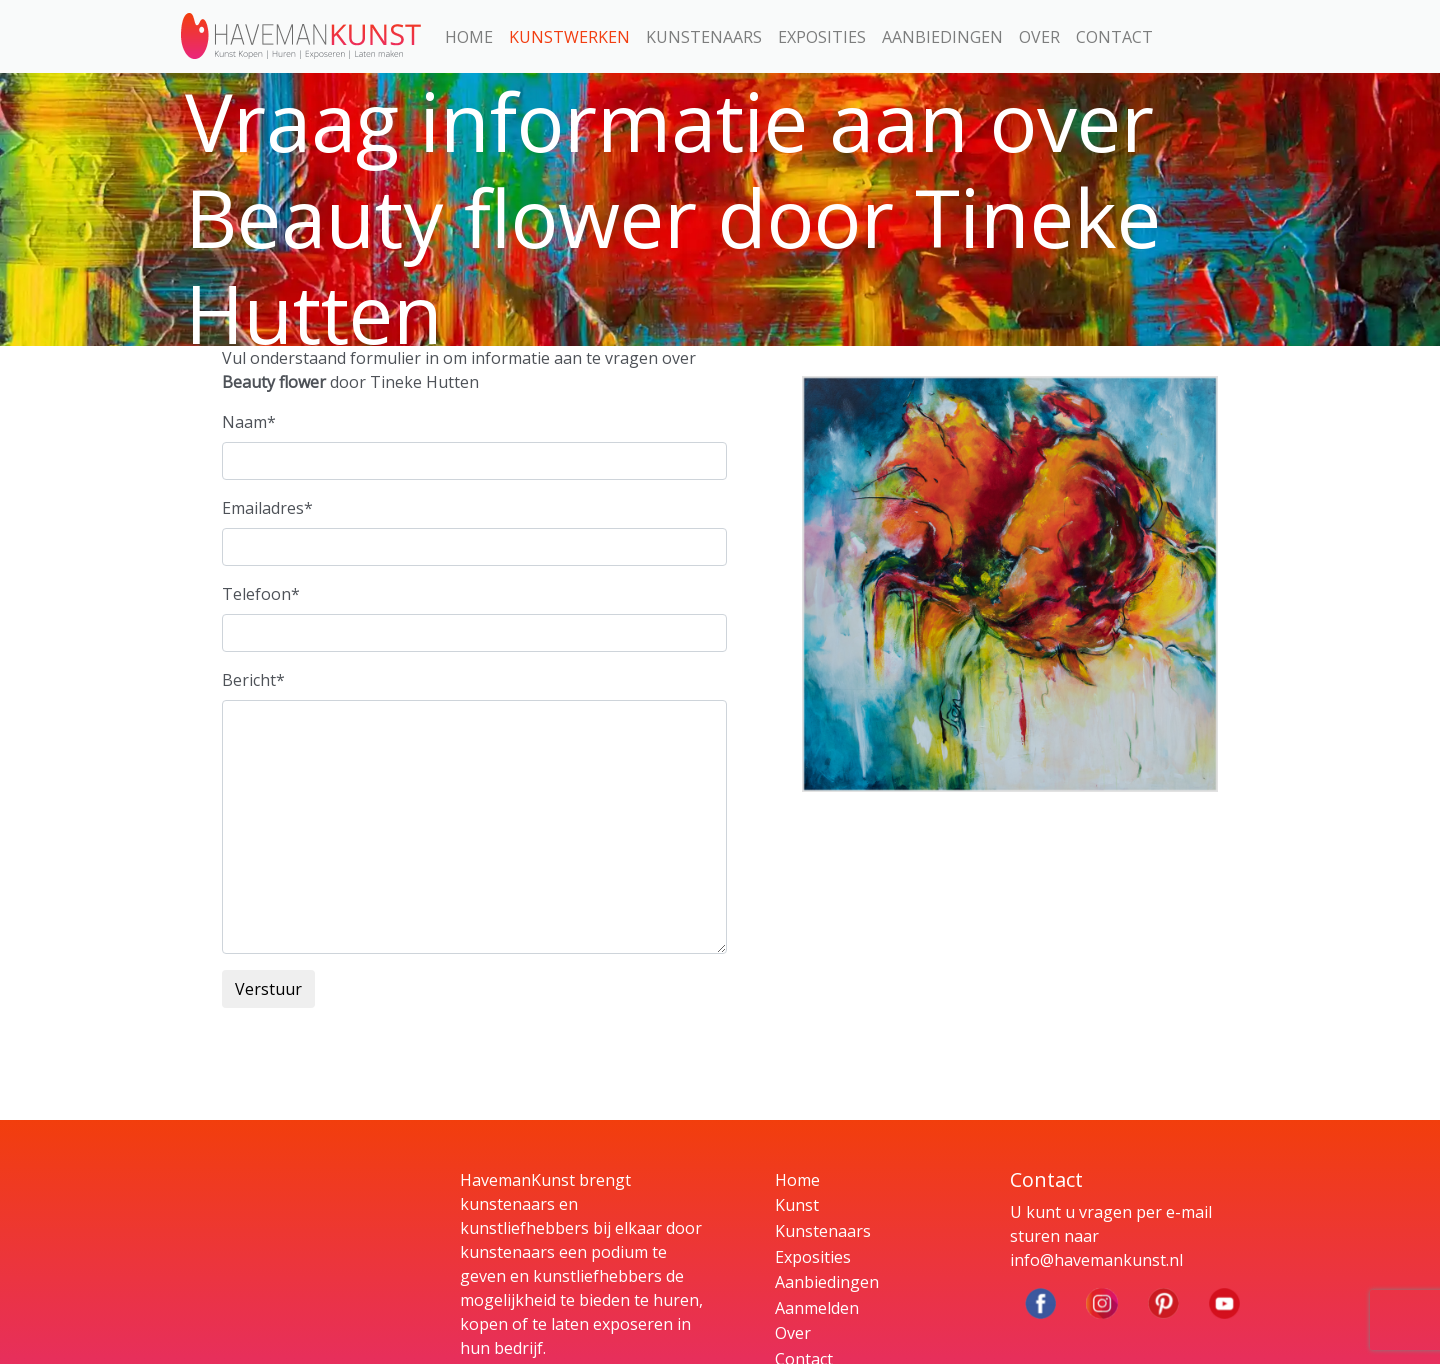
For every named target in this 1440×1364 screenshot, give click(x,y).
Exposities (822, 37)
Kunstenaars (704, 37)
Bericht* (253, 680)
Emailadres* (267, 508)
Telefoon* (261, 594)
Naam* (249, 422)
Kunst (797, 1205)
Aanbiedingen (942, 37)
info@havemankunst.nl (1096, 1260)
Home (469, 37)
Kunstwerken (569, 37)
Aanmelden (817, 1308)
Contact (1114, 37)
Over (1039, 37)
